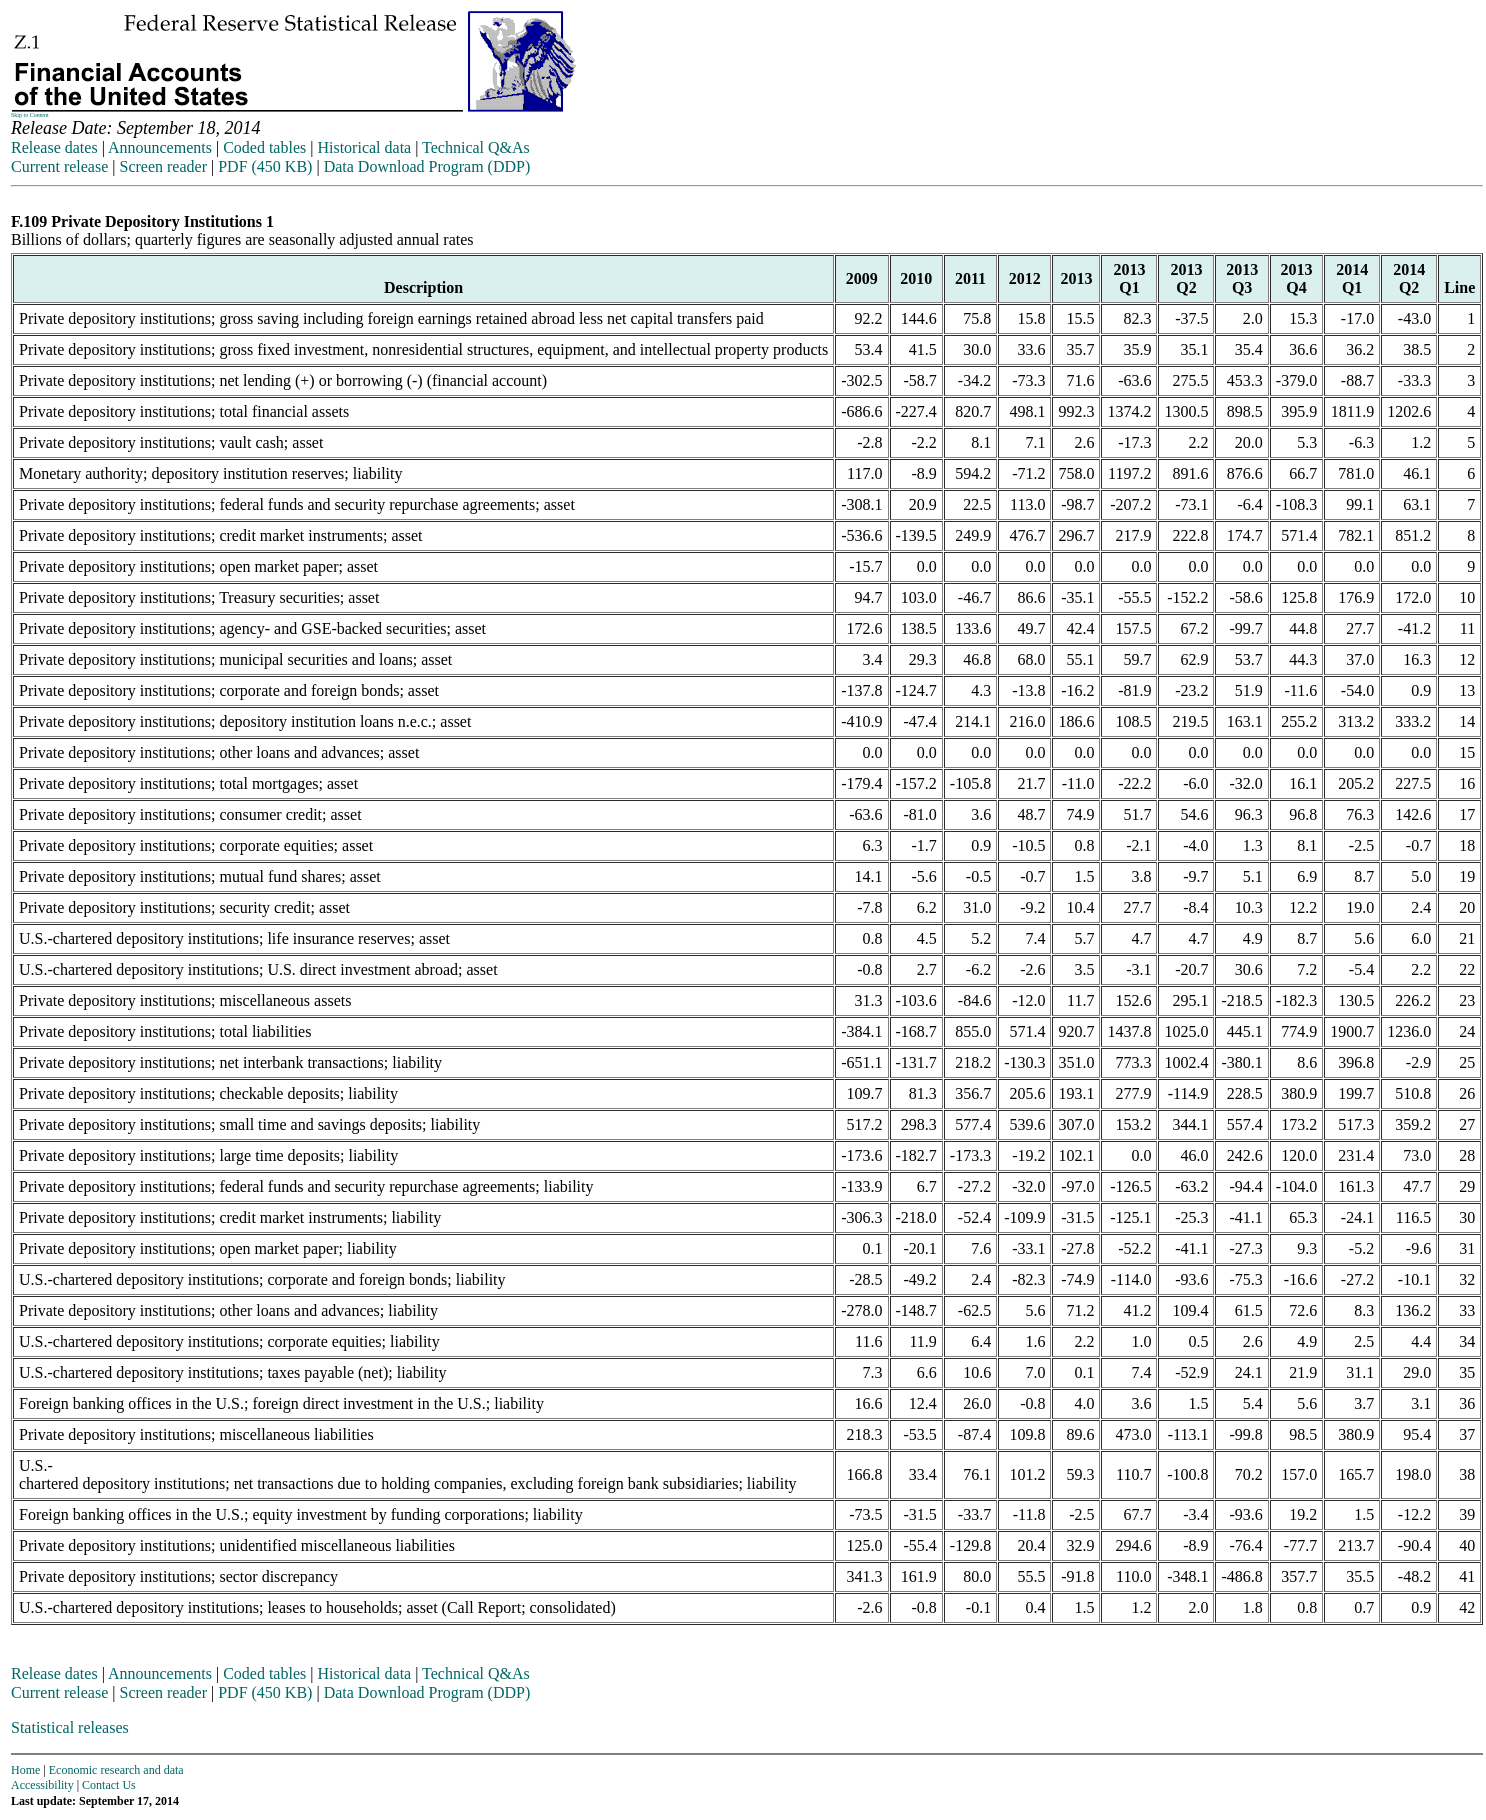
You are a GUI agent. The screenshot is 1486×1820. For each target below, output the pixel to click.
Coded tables (264, 147)
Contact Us (109, 1785)
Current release (59, 166)
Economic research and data (116, 1770)
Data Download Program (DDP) (427, 166)
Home (25, 1770)
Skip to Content (30, 115)
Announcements (160, 147)
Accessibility (42, 1785)
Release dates (54, 147)
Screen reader (163, 166)
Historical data (364, 147)
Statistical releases (70, 1727)
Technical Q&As (476, 147)
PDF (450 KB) (265, 166)
